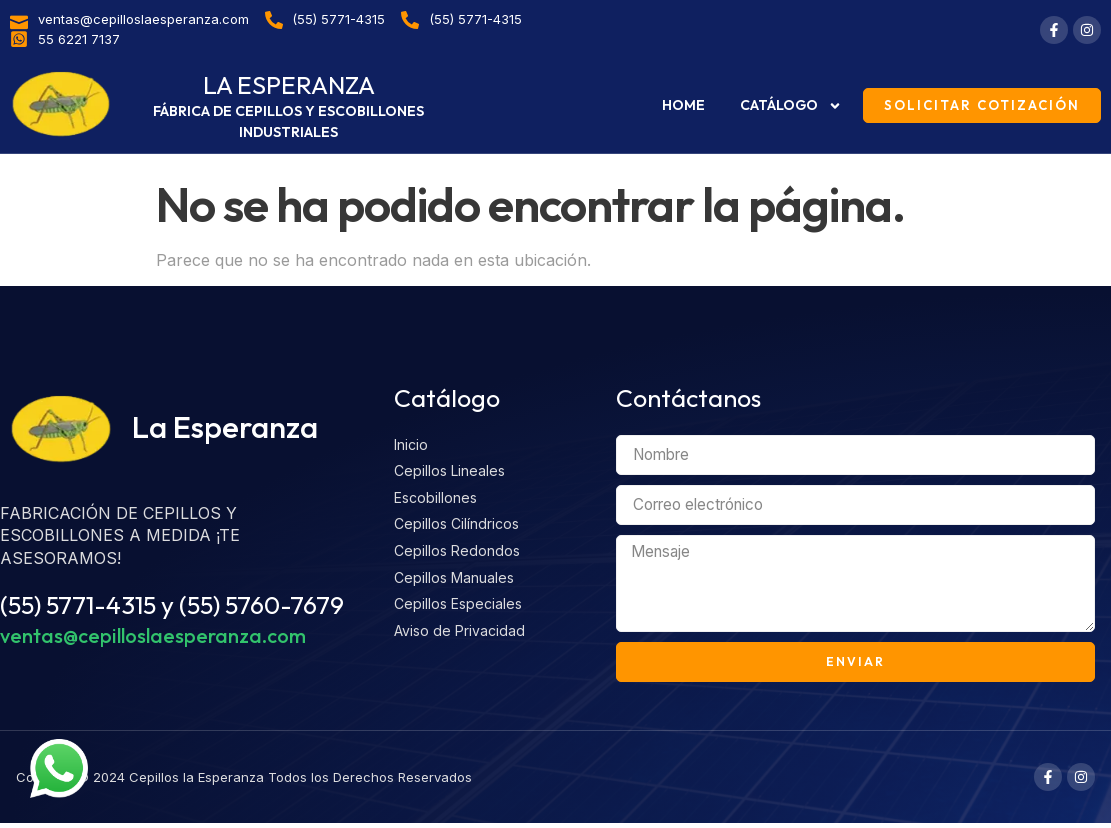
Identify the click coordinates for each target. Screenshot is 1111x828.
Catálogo (791, 106)
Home (683, 105)
